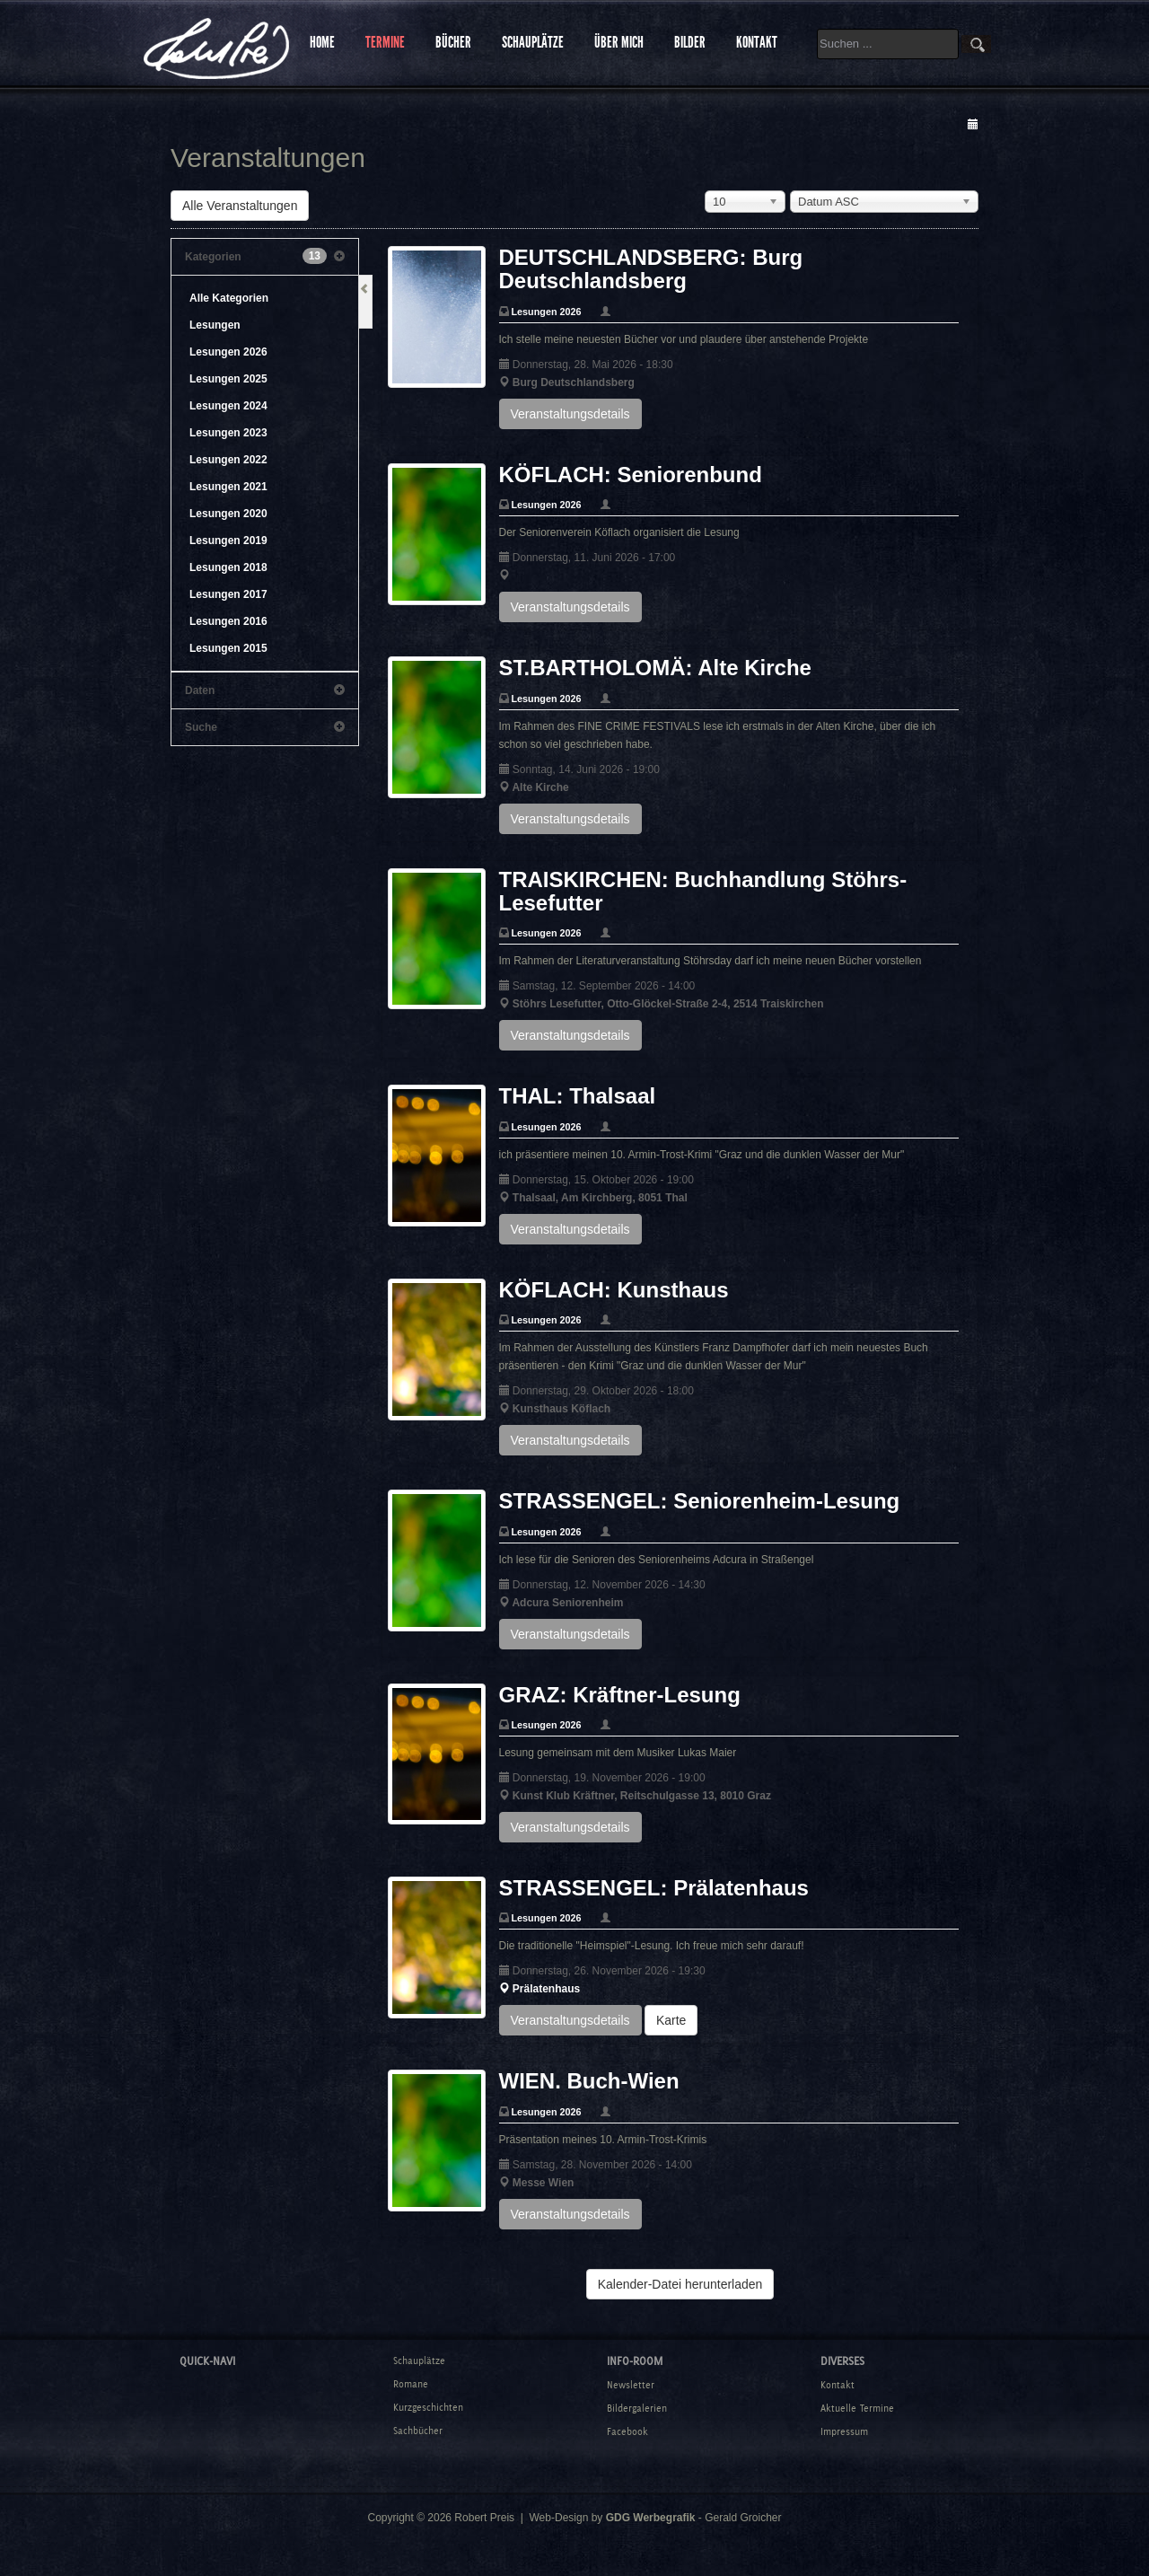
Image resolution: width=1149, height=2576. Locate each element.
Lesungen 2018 (228, 567)
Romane (410, 2384)
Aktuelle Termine (857, 2408)
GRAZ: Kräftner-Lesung (620, 1695)
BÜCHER (453, 42)
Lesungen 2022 (228, 459)
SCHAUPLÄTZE (533, 42)
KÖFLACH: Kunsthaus (614, 1290)
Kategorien (265, 257)
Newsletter (630, 2384)
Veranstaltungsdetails (570, 414)
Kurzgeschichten (428, 2407)
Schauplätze (419, 2360)
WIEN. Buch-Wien (589, 2081)
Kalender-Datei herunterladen (680, 2284)
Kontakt (837, 2384)
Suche (265, 727)
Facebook (627, 2431)
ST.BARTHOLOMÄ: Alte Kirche (655, 667)
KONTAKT (756, 42)
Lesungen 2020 (228, 513)
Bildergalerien (637, 2408)
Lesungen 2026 (228, 352)
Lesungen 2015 (228, 648)
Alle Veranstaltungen (239, 205)
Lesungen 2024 (228, 406)
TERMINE (385, 42)
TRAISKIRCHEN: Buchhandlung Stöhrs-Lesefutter (703, 891)
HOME (322, 42)
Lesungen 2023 (228, 432)
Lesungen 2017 (228, 594)
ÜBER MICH (619, 42)
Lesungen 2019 (228, 540)
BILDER (690, 42)
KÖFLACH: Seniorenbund (630, 474)
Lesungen (215, 325)
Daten (265, 690)
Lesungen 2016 (228, 621)
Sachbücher (418, 2430)
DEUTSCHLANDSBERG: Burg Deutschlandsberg (651, 269)
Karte (671, 2020)
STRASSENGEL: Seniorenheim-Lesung (699, 1501)
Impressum (844, 2431)
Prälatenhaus (546, 1989)
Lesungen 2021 (228, 486)
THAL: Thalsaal (577, 1096)
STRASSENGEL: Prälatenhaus (654, 1888)
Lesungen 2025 (228, 379)
